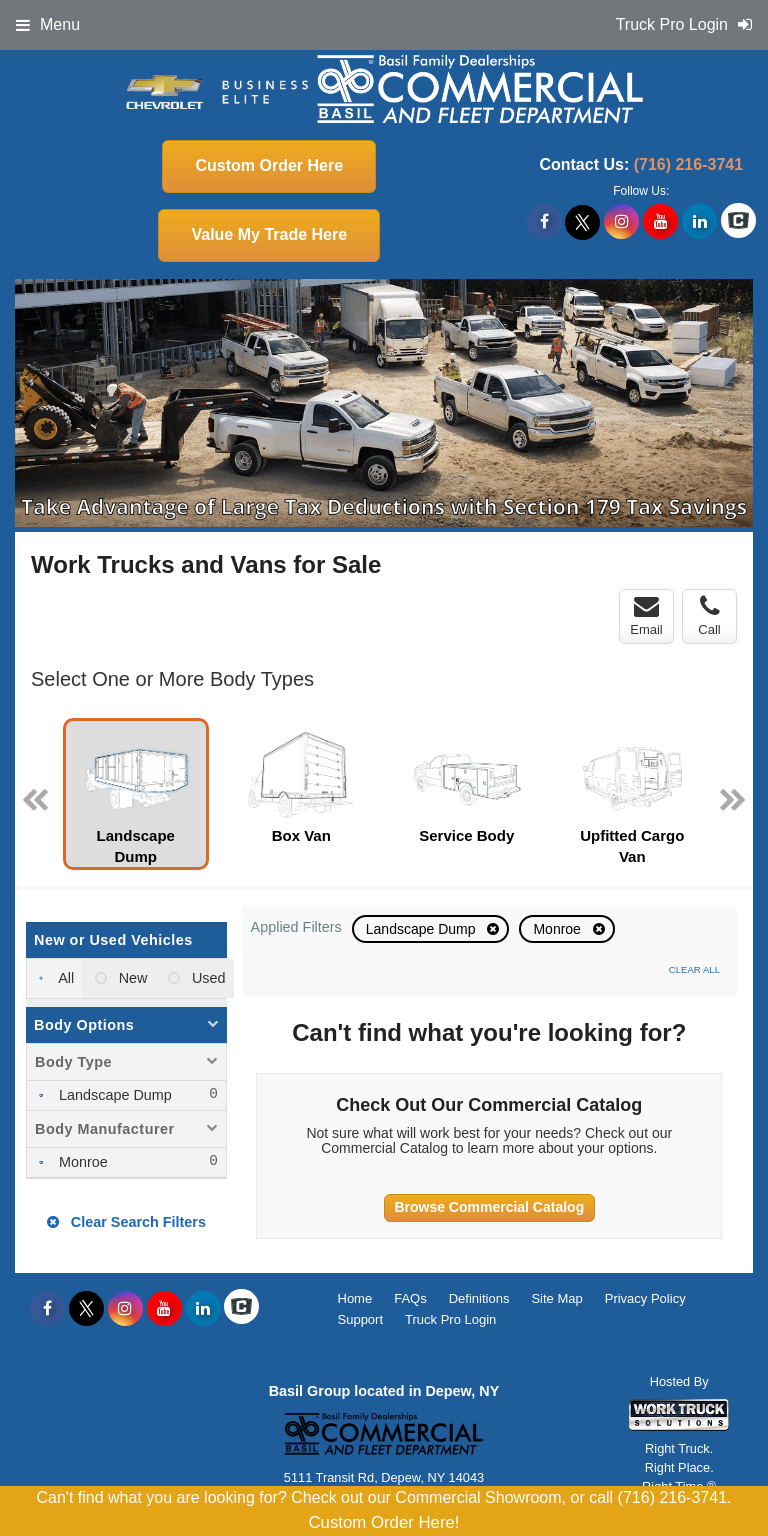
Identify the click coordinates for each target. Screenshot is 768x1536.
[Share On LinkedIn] (699, 222)
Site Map (556, 1298)
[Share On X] (582, 222)
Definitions (479, 1298)
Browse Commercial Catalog (489, 1207)
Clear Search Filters (126, 1222)
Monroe (558, 929)
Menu (48, 24)
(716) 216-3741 (688, 164)
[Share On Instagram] (621, 222)
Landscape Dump (423, 929)
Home (355, 1298)
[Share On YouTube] (660, 222)
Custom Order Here (269, 165)
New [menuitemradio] (131, 978)
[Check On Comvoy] (738, 222)
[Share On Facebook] (544, 222)
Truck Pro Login (450, 1319)
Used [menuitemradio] (207, 978)
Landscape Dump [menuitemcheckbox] (113, 1095)
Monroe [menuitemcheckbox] (81, 1162)
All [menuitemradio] (64, 978)
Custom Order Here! (383, 1522)
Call (709, 616)
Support (361, 1319)
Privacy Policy (645, 1298)
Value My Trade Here (269, 234)
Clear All (694, 969)
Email (646, 616)
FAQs (410, 1298)
